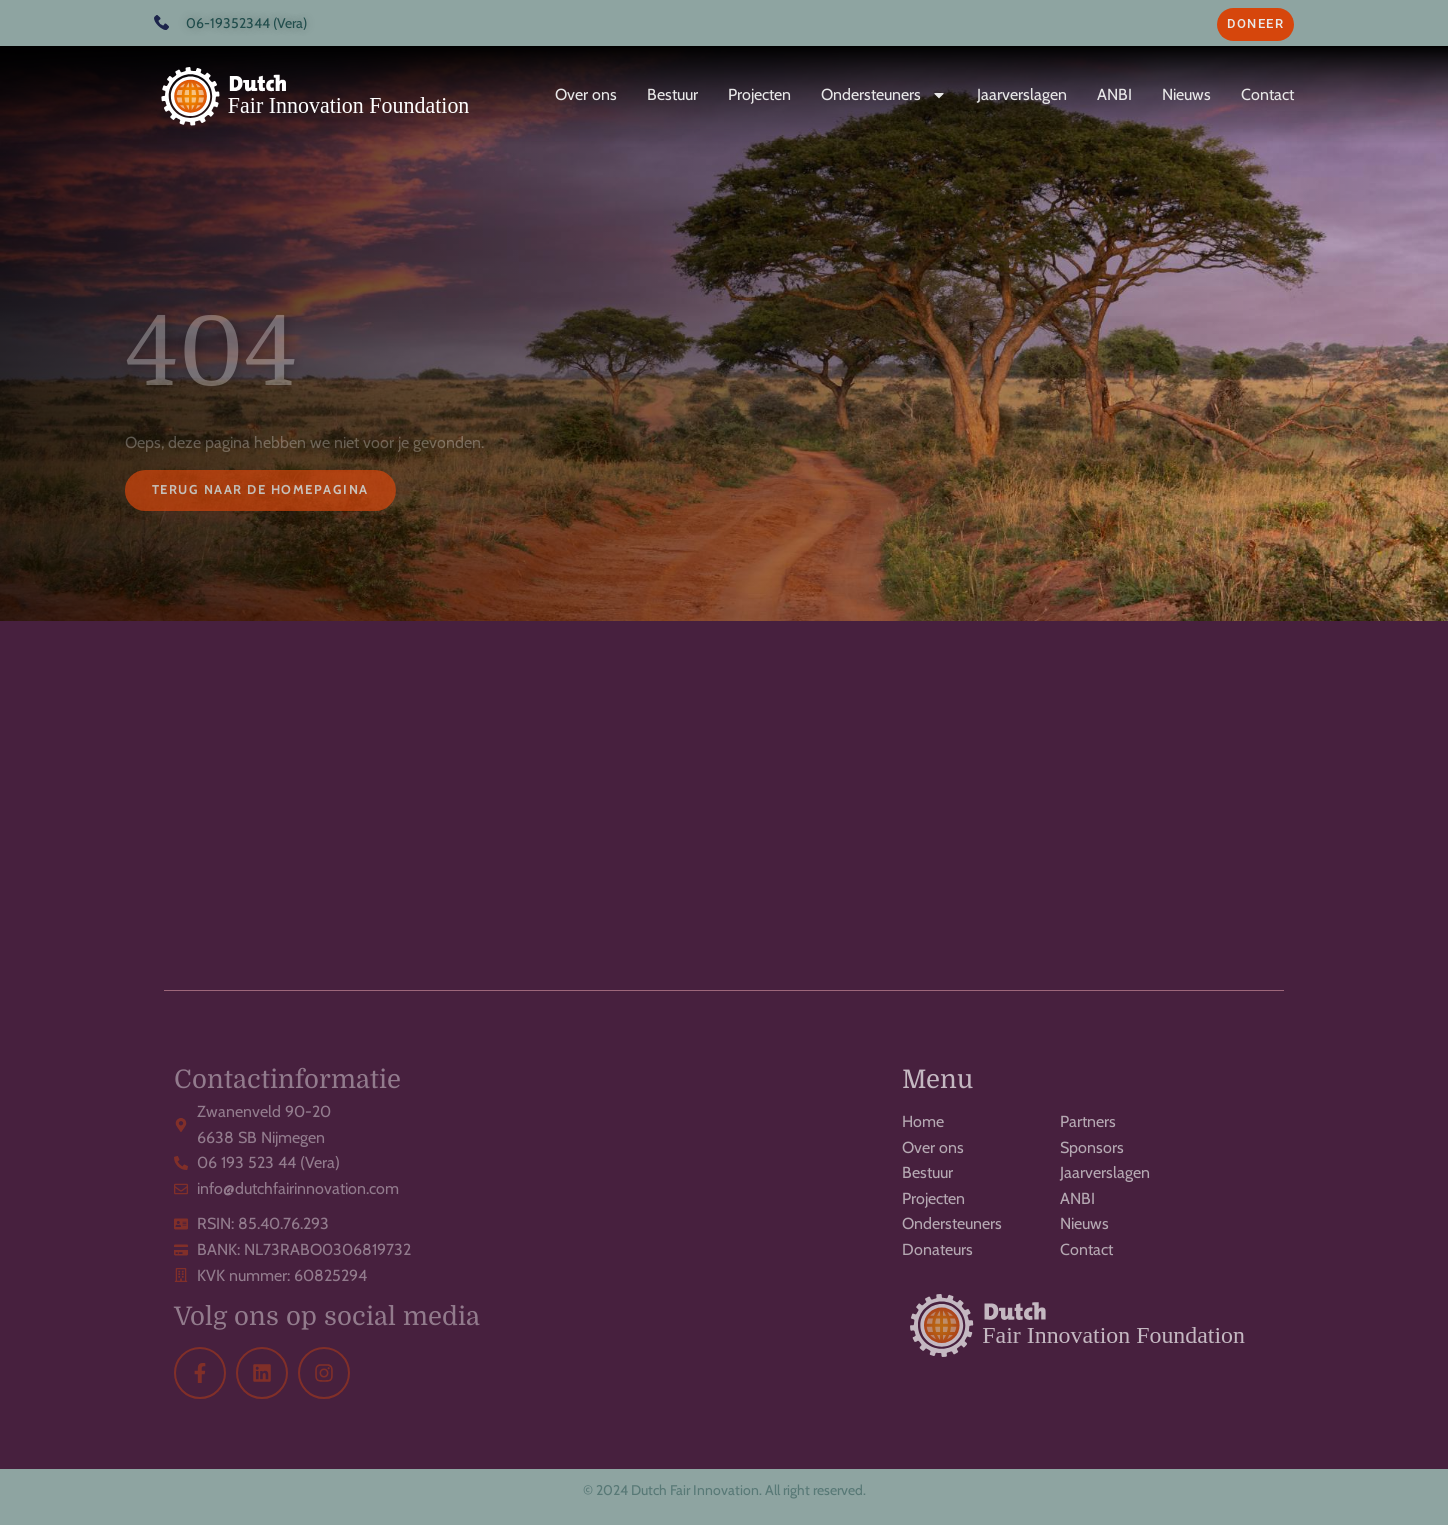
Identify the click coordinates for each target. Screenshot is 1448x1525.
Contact (1267, 94)
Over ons (586, 94)
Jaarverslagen (1022, 94)
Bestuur (672, 94)
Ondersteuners (884, 95)
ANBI (1114, 94)
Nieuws (1186, 94)
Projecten (759, 94)
